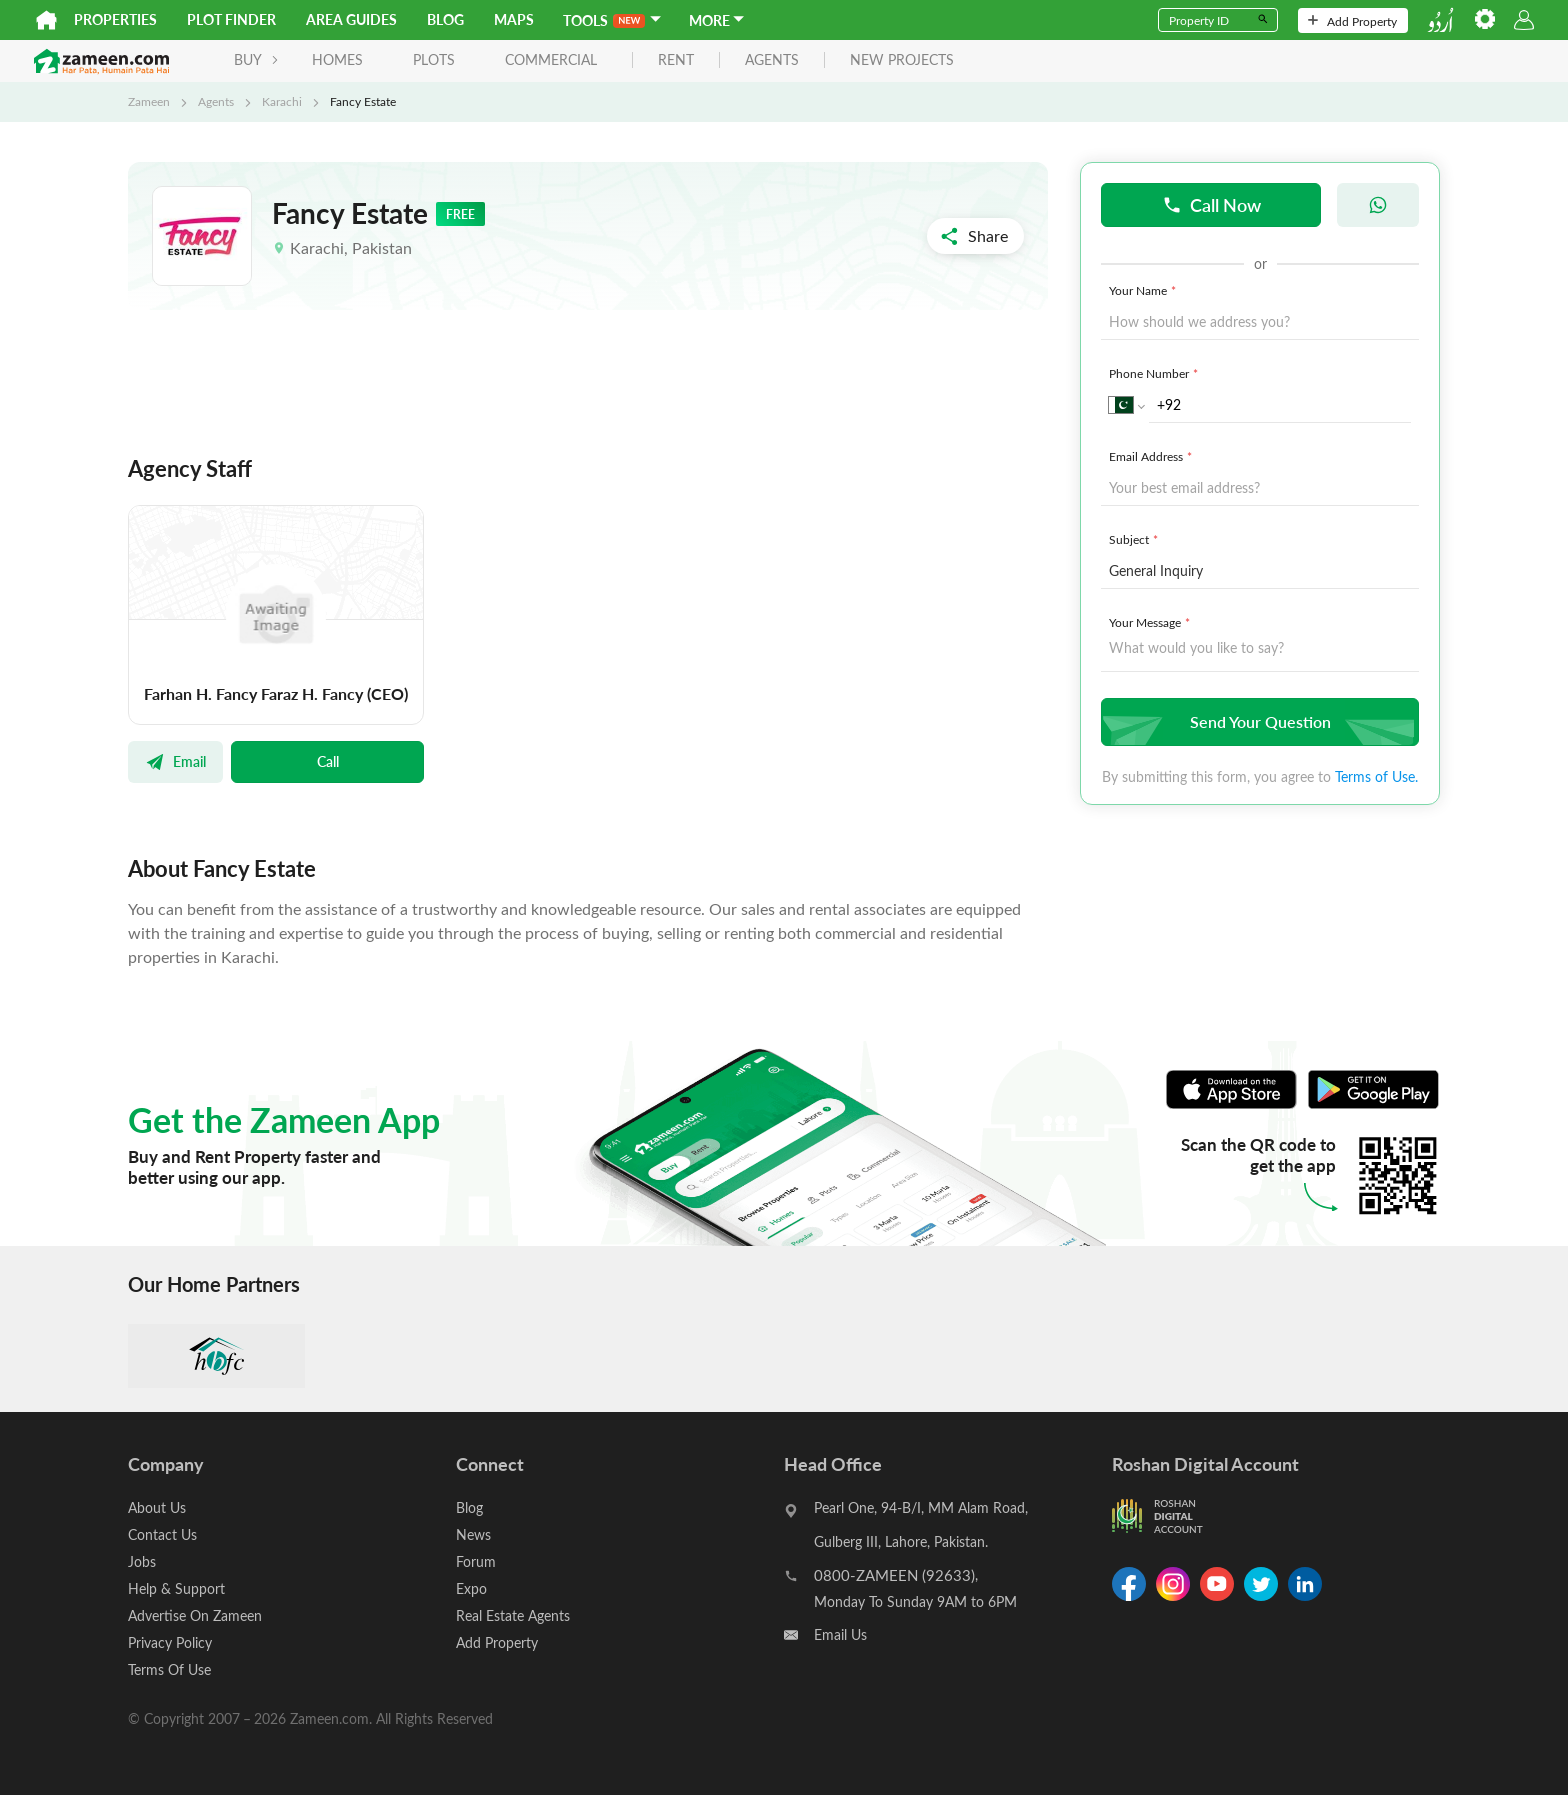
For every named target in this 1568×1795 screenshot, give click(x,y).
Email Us (840, 1634)
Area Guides (351, 19)
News (473, 1534)
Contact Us (162, 1534)
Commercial (551, 59)
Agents (216, 101)
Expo (471, 1588)
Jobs (142, 1561)
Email (175, 761)
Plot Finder (231, 19)
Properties (115, 19)
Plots (434, 59)
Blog (445, 19)
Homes (337, 59)
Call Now (1211, 204)
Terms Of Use (169, 1669)
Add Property (1352, 21)
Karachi (282, 101)
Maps (514, 19)
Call (328, 761)
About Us (157, 1507)
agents (772, 60)
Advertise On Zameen (195, 1615)
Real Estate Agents (513, 1615)
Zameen (149, 101)
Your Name (1144, 290)
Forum (476, 1561)
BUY (256, 59)
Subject (1135, 539)
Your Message (1151, 622)
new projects (902, 60)
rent (676, 60)
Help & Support (176, 1588)
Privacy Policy (170, 1642)
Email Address (1152, 456)
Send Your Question (1257, 721)
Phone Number (1155, 373)
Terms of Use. (1376, 776)
